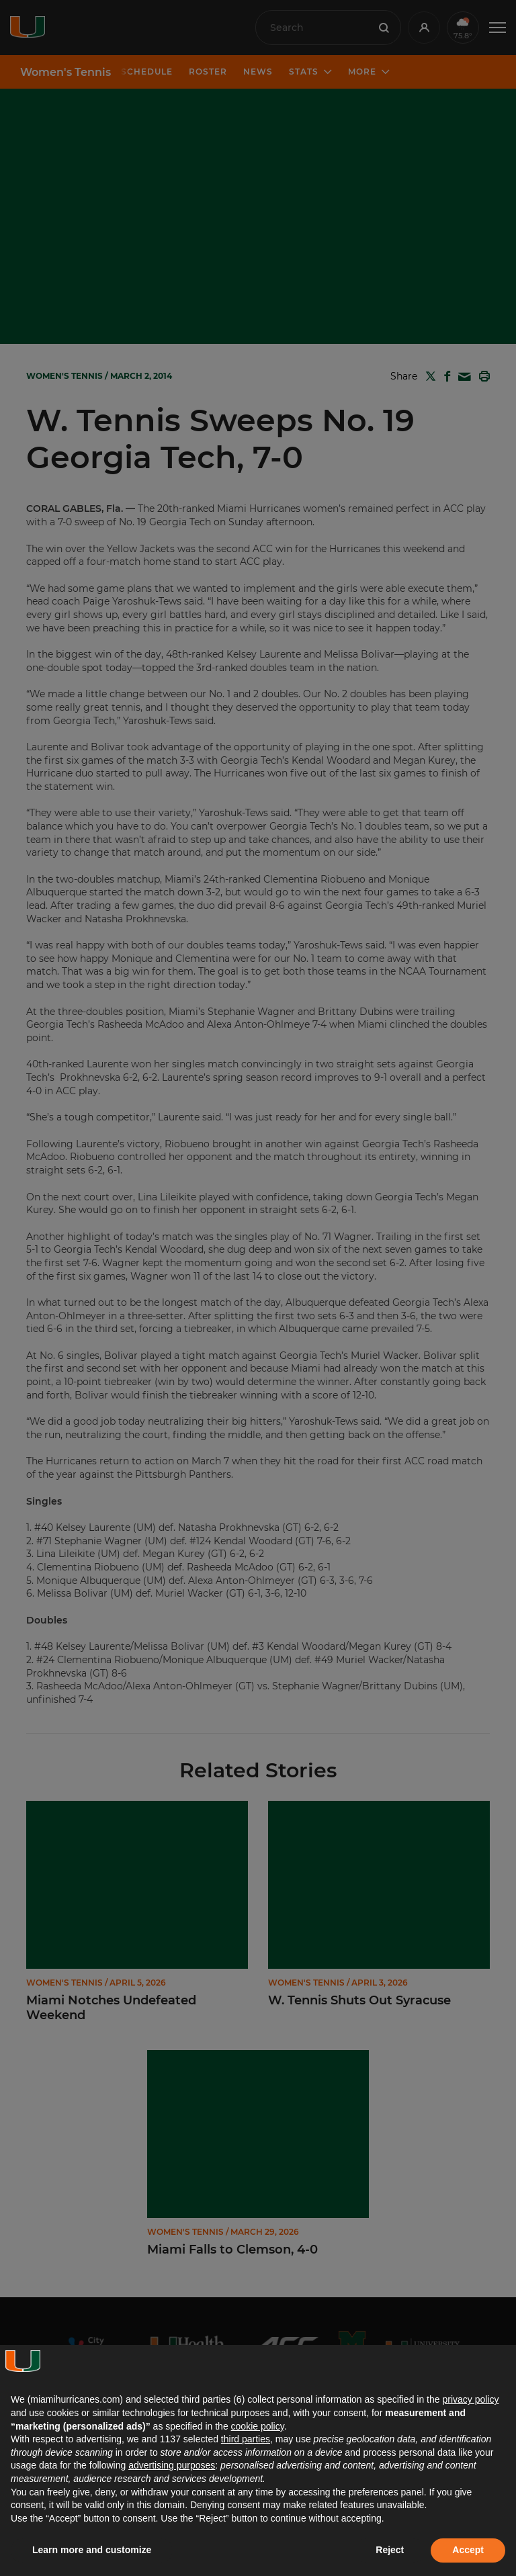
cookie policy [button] (257, 2426)
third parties (245, 2439)
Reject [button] (390, 2549)
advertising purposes (171, 2465)
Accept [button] (468, 2549)
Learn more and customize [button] (91, 2549)
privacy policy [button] (470, 2399)
